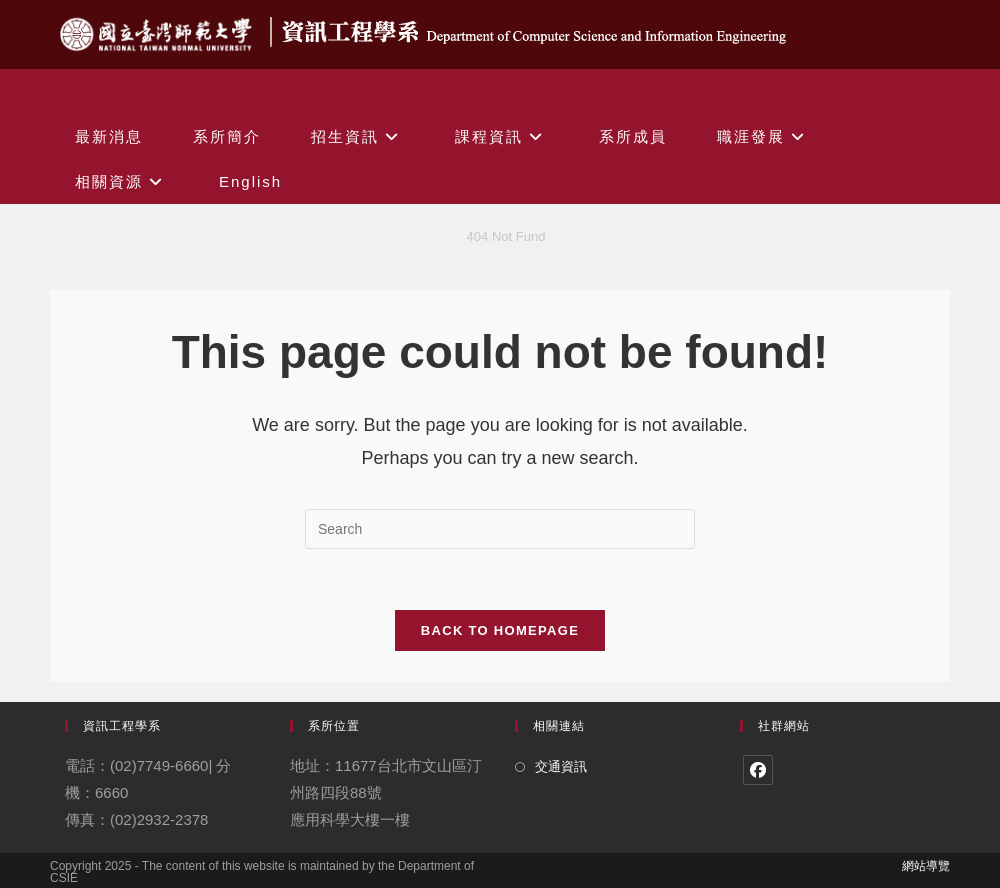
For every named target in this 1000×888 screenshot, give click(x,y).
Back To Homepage (500, 630)
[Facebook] (758, 770)
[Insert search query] (500, 529)
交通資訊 (561, 766)
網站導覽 (926, 866)
